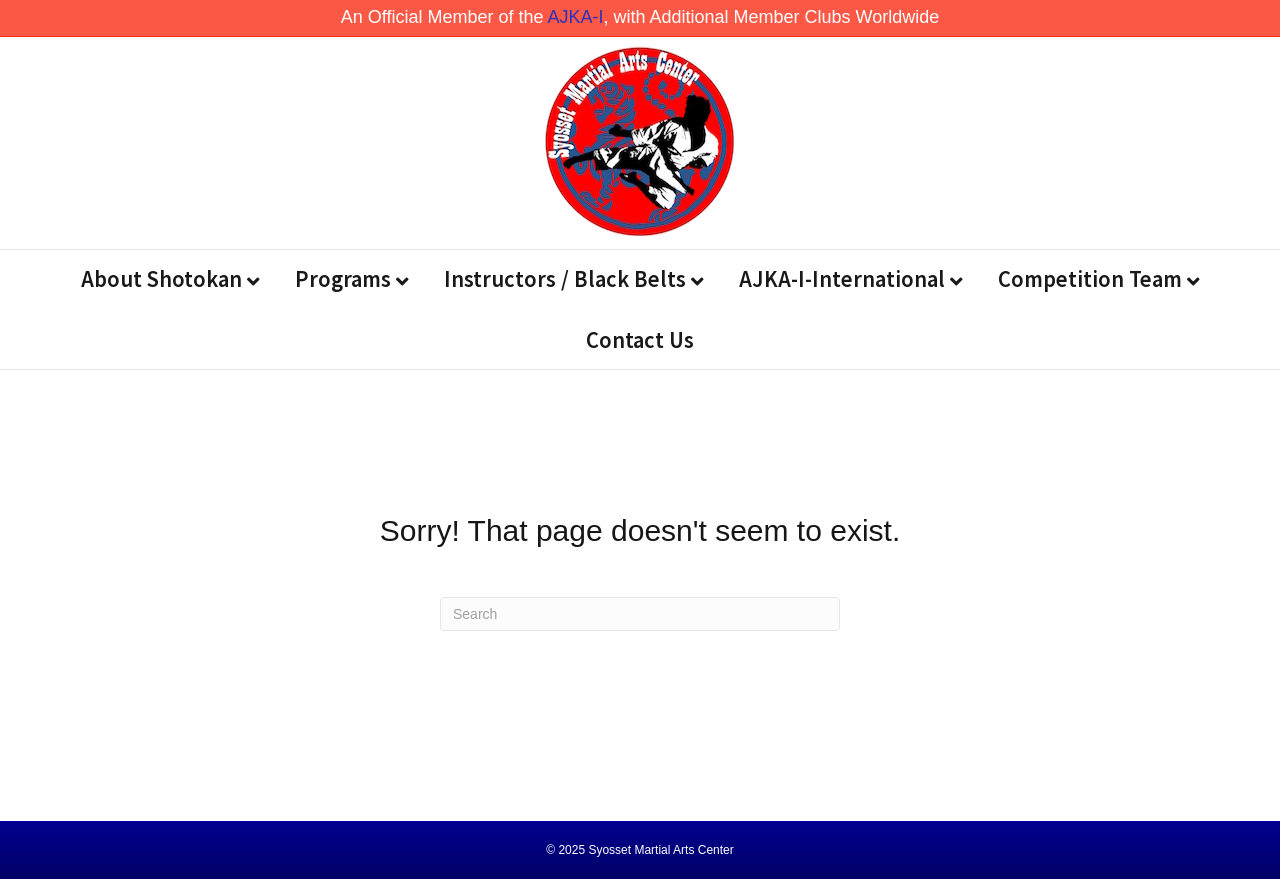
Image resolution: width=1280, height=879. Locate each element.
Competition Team (1090, 278)
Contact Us (640, 339)
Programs (343, 278)
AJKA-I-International (842, 278)
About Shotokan (161, 278)
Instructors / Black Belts (565, 278)
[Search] (640, 614)
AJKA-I (575, 17)
